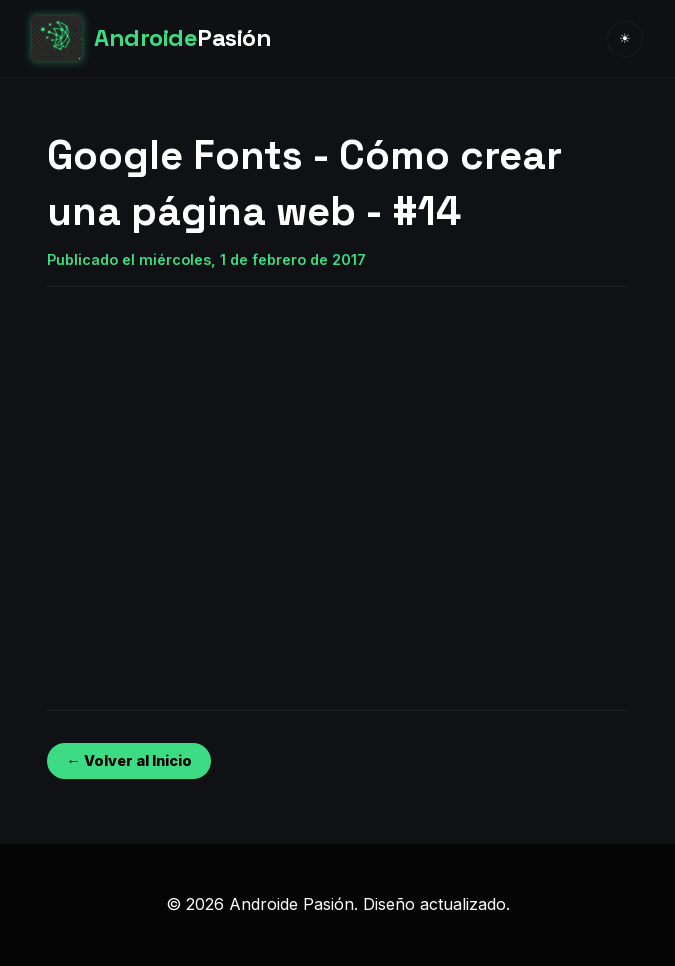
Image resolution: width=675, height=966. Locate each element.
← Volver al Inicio (128, 760)
